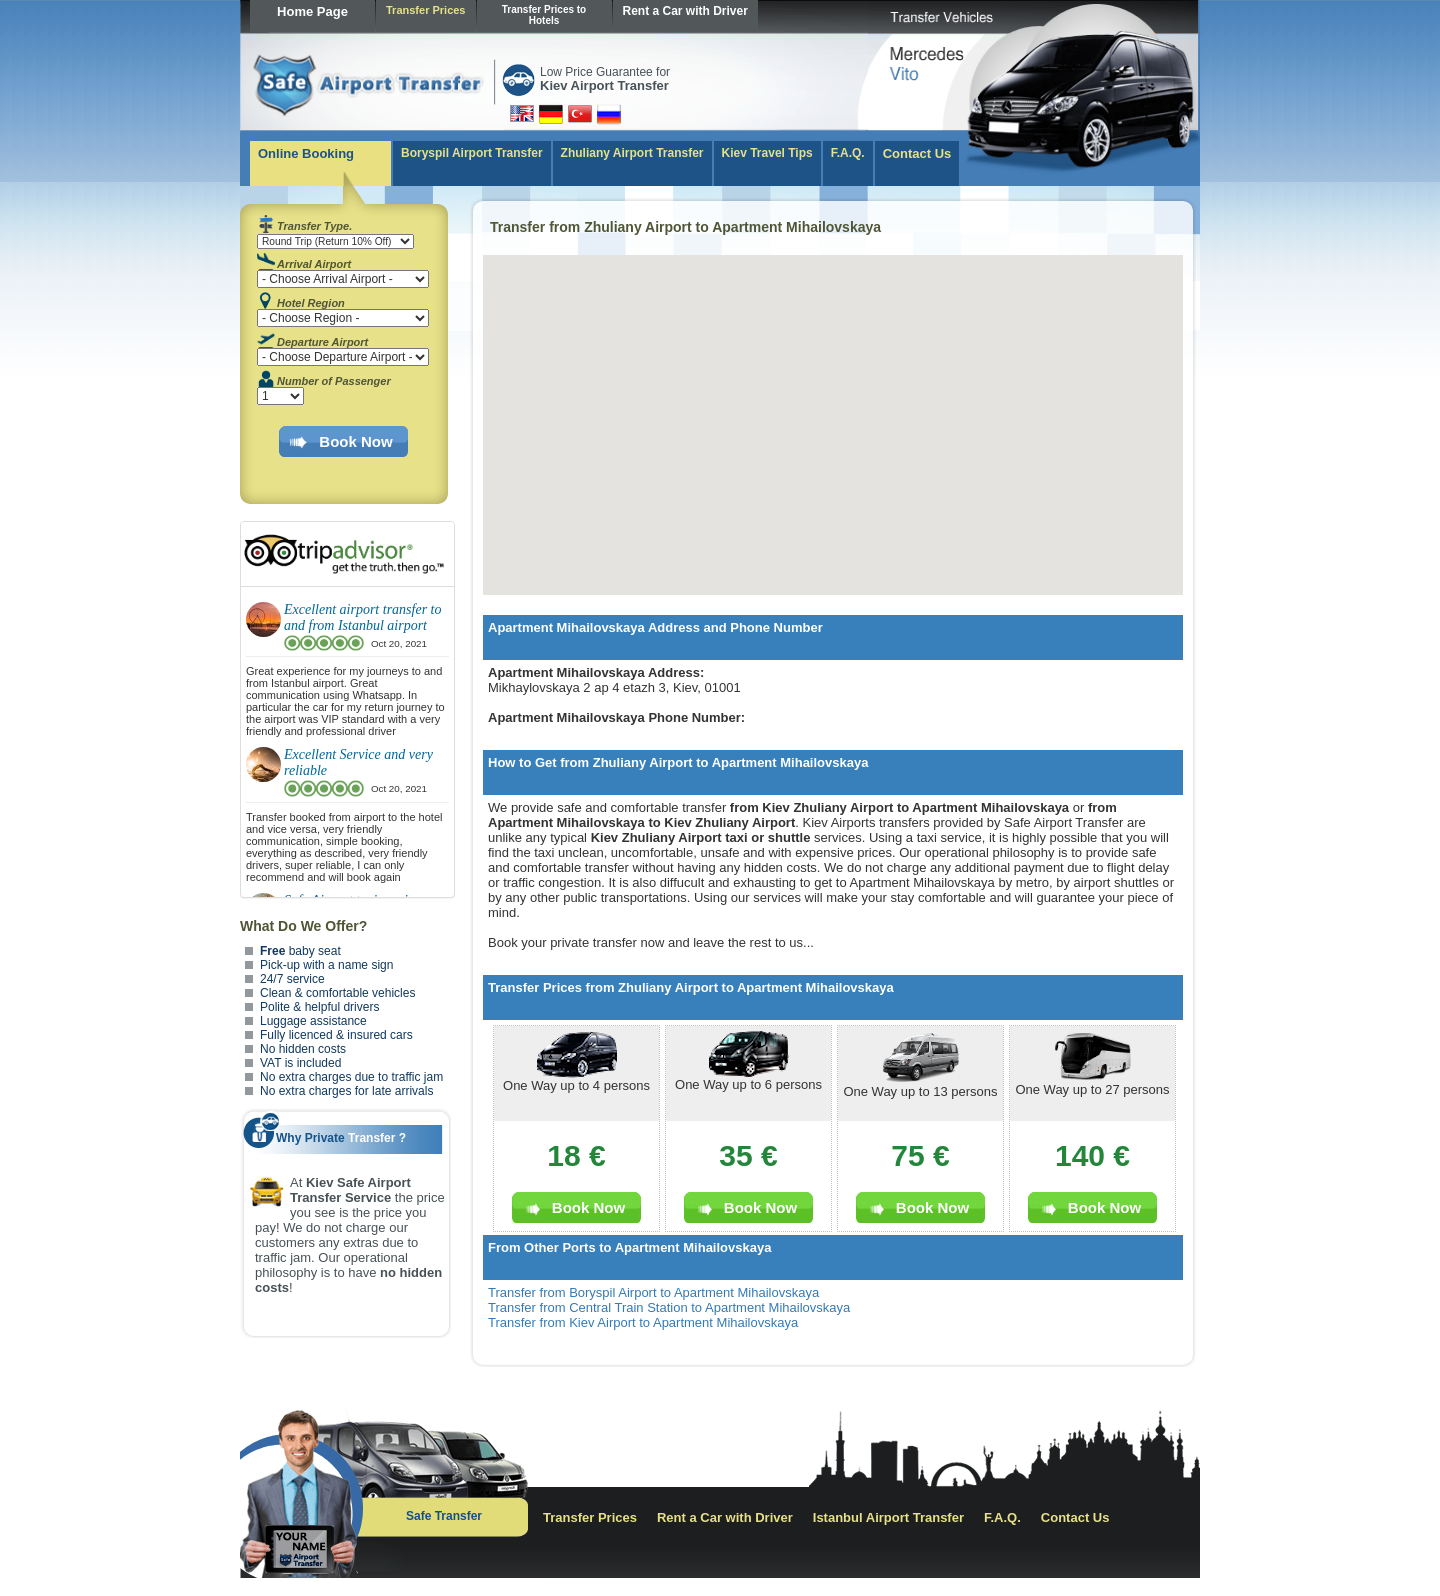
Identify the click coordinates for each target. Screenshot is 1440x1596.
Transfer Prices (426, 10)
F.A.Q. (848, 153)
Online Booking (306, 153)
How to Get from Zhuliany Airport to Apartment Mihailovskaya (678, 762)
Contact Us (917, 153)
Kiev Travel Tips (767, 153)
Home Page (312, 11)
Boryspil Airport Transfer (472, 153)
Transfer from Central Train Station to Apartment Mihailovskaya (669, 1307)
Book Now (355, 441)
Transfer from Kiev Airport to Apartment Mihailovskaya (643, 1322)
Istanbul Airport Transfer (888, 1517)
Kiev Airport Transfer (604, 85)
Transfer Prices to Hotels (544, 15)
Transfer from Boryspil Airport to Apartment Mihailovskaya (653, 1292)
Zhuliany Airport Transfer (632, 153)
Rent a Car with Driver (685, 11)
